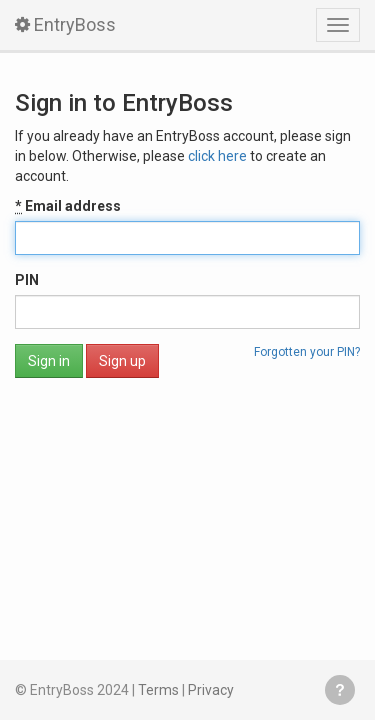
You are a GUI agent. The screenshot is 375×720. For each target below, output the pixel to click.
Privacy (211, 690)
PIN (27, 280)
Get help (340, 690)
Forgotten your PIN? (307, 352)
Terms (158, 690)
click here (217, 156)
